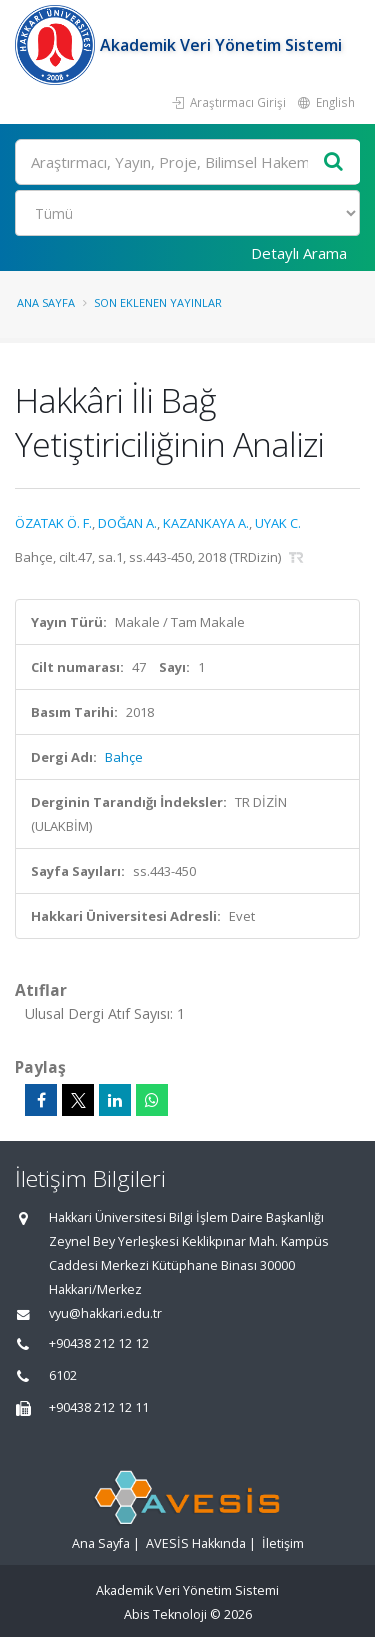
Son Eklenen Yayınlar (158, 302)
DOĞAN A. (127, 523)
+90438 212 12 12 (99, 1343)
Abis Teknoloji (165, 1614)
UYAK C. (278, 523)
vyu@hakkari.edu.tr (105, 1313)
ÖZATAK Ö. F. (53, 523)
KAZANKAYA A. (206, 523)
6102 (63, 1375)
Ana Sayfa (46, 302)
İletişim (283, 1543)
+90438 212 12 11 (99, 1407)
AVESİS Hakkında (196, 1543)
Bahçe (124, 757)
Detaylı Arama (299, 253)
